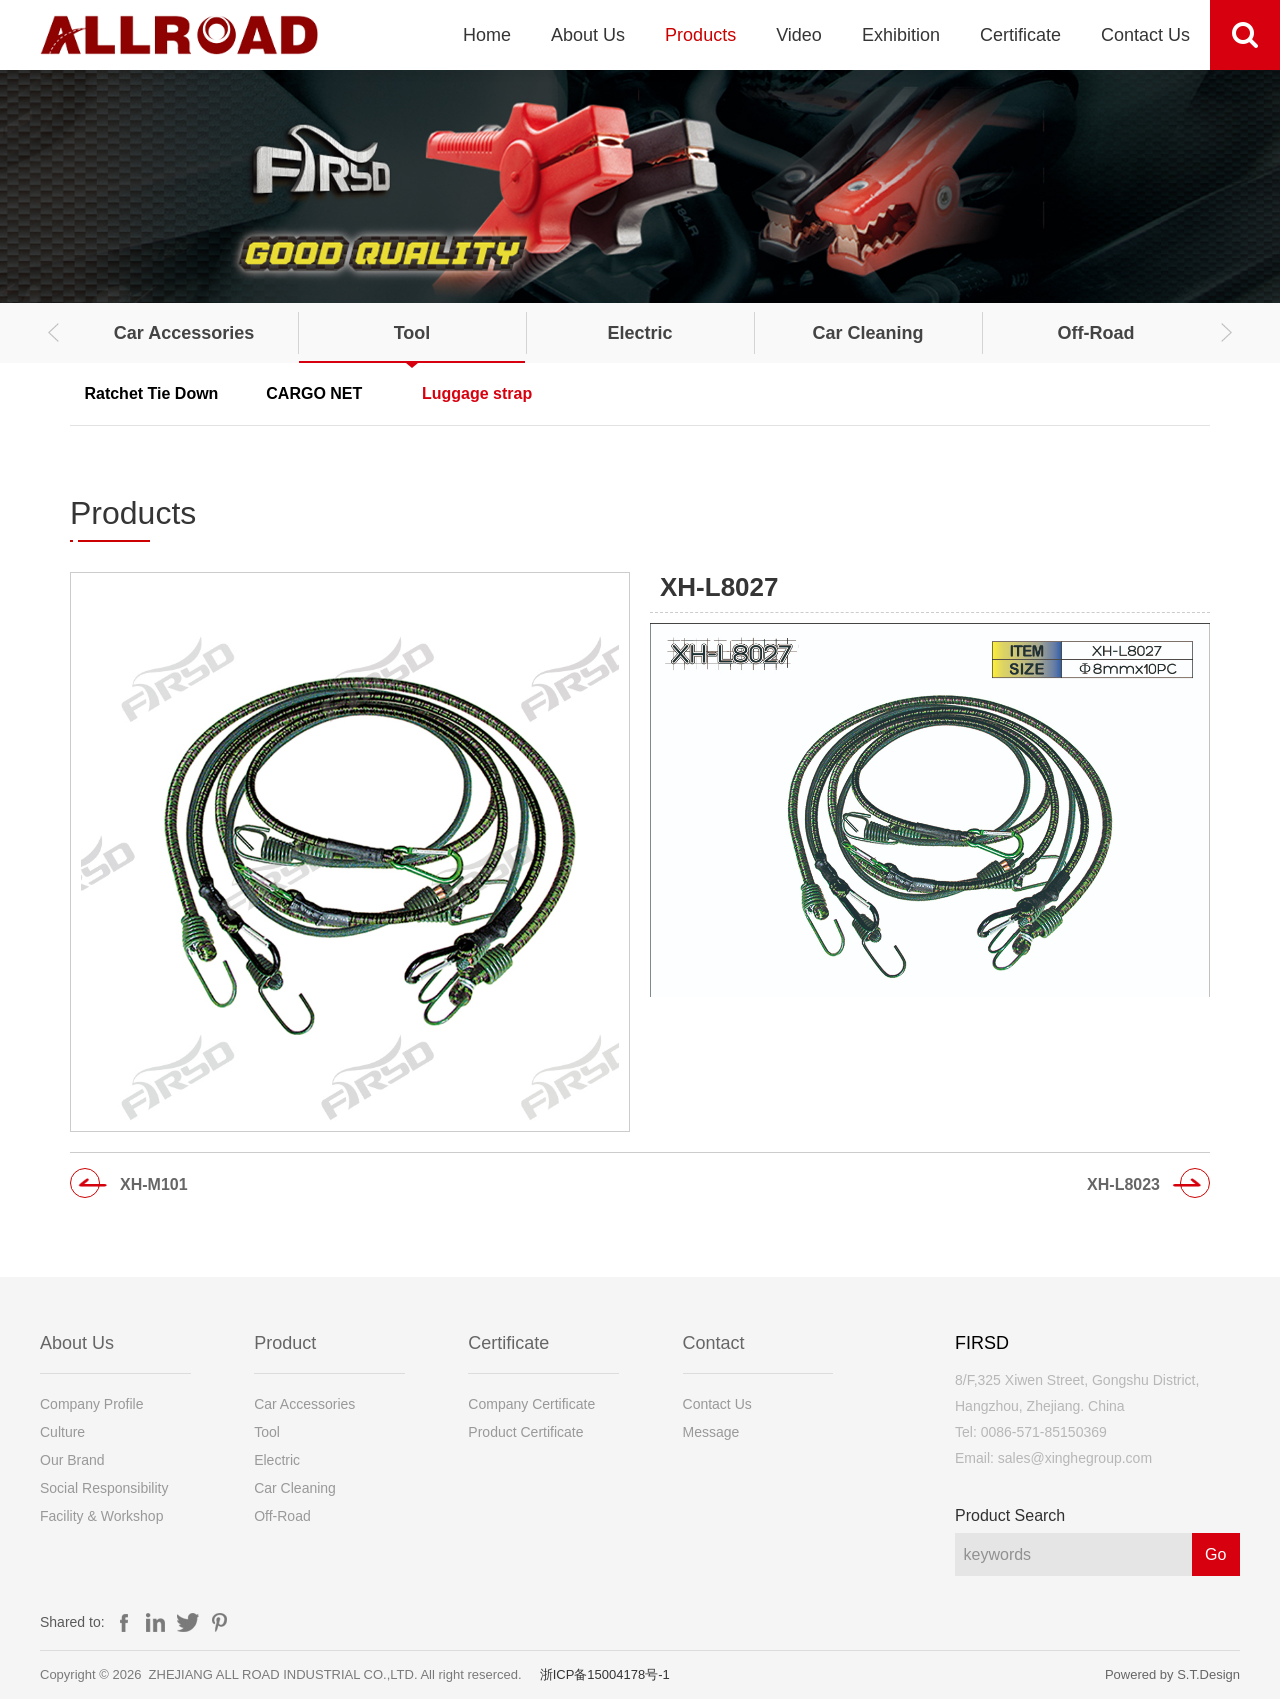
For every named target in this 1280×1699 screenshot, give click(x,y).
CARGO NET (314, 393)
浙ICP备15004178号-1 (605, 1674)
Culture (62, 1432)
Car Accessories (184, 333)
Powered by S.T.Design (1172, 1674)
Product (285, 1343)
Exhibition (901, 35)
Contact (714, 1343)
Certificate (1020, 35)
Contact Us (1145, 35)
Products (700, 35)
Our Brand (72, 1460)
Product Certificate (525, 1432)
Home (487, 35)
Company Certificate (531, 1404)
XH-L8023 (1123, 1184)
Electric (639, 333)
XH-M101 (154, 1184)
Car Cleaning (867, 333)
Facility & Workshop (101, 1516)
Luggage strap (477, 393)
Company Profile (92, 1404)
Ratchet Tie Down (151, 393)
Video (799, 35)
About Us (588, 35)
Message (711, 1432)
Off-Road (1096, 333)
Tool (412, 333)
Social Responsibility (104, 1488)
